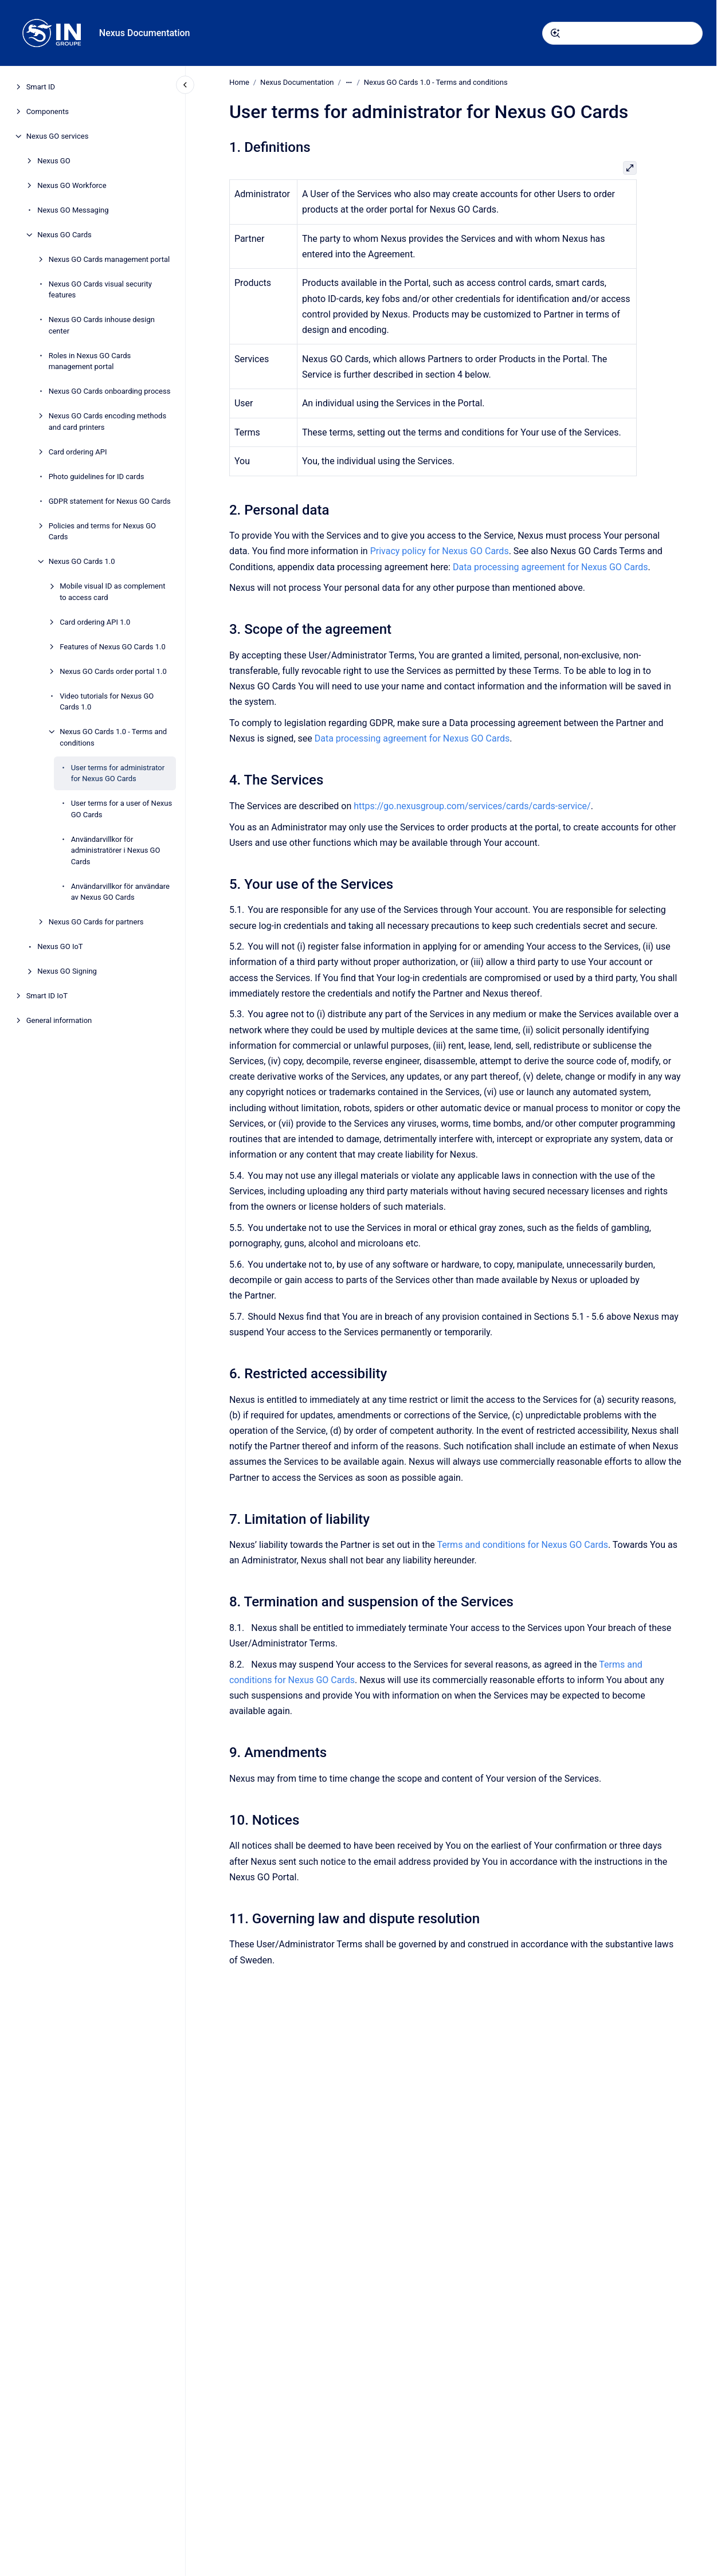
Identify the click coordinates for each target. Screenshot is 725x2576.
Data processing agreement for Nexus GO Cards (550, 566)
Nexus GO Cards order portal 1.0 (113, 671)
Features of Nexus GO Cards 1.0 (113, 646)
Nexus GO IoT (60, 946)
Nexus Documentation (144, 33)
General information (59, 1020)
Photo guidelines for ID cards (96, 476)
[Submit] (555, 33)
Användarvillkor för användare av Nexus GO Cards (120, 892)
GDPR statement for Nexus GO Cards (110, 501)
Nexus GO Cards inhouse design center (102, 325)
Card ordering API (78, 452)
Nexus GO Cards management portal (109, 259)
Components (47, 111)
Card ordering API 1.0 (95, 622)
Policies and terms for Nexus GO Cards (102, 532)
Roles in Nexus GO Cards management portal (90, 361)
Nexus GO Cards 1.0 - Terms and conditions (113, 737)
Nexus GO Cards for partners (96, 922)
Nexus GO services (57, 136)
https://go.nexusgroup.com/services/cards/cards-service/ (472, 806)
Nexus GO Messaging (72, 210)
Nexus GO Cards (64, 234)
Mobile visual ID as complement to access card (112, 592)
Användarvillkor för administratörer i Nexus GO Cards (115, 850)
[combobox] (622, 33)
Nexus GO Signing (67, 971)
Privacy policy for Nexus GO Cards (439, 551)
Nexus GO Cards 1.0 (82, 561)
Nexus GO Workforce (71, 185)
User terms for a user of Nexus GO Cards (121, 809)
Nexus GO (53, 160)
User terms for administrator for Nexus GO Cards (118, 773)
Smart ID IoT (47, 995)
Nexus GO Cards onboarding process (110, 391)
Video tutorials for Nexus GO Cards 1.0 (107, 702)
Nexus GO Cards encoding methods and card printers (107, 421)
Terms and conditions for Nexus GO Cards (522, 1544)
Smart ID (40, 87)
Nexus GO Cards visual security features (100, 290)
